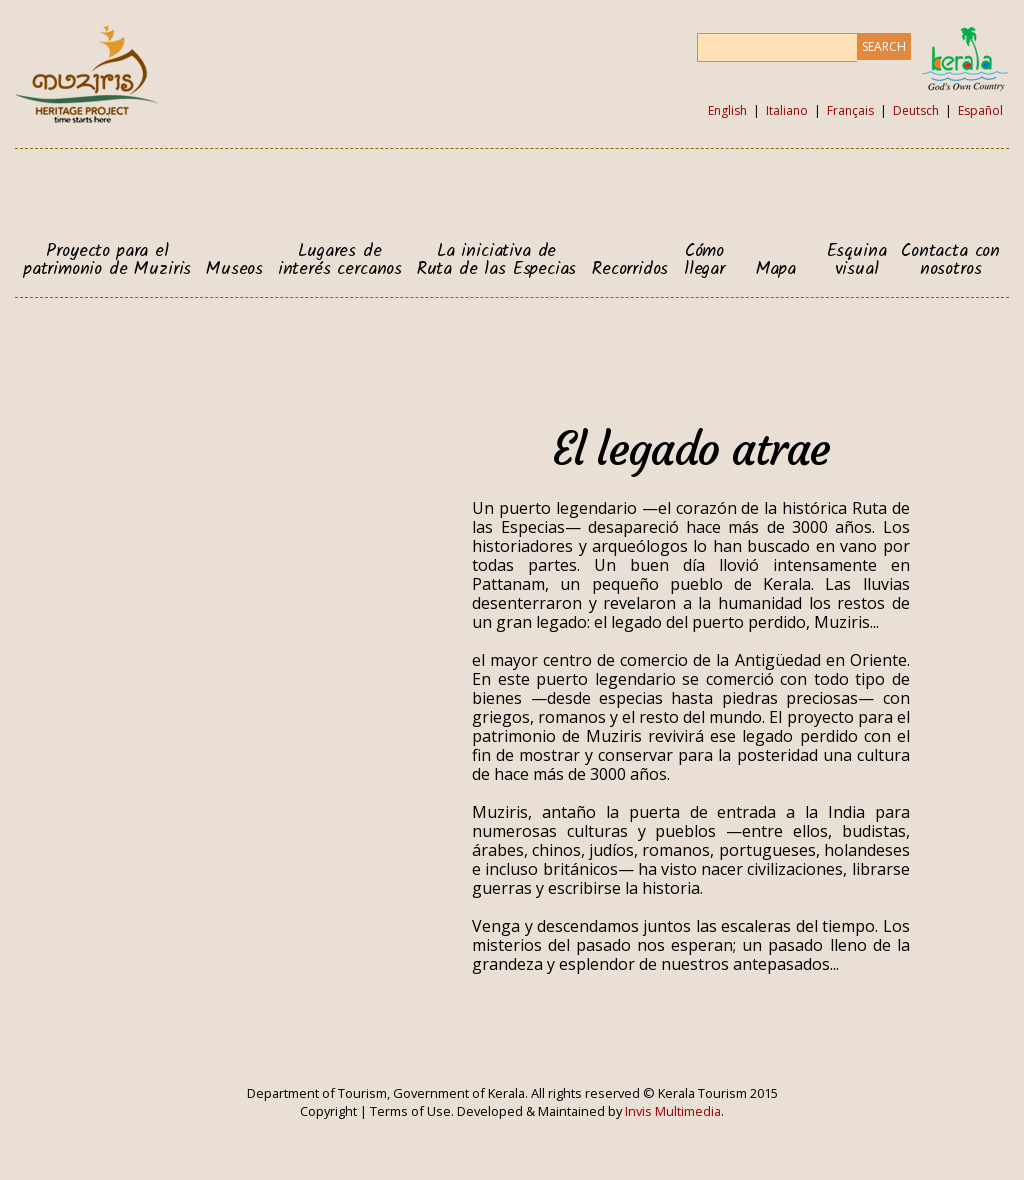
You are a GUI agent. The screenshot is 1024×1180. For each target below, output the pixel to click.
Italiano (787, 110)
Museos (234, 270)
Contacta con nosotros (950, 260)
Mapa (776, 270)
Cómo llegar (704, 260)
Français (850, 110)
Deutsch (916, 110)
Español (980, 110)
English (727, 110)
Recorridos (630, 270)
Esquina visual (857, 260)
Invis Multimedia (673, 1111)
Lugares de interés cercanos (340, 260)
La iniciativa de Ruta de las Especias (496, 260)
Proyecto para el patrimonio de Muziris (107, 260)
